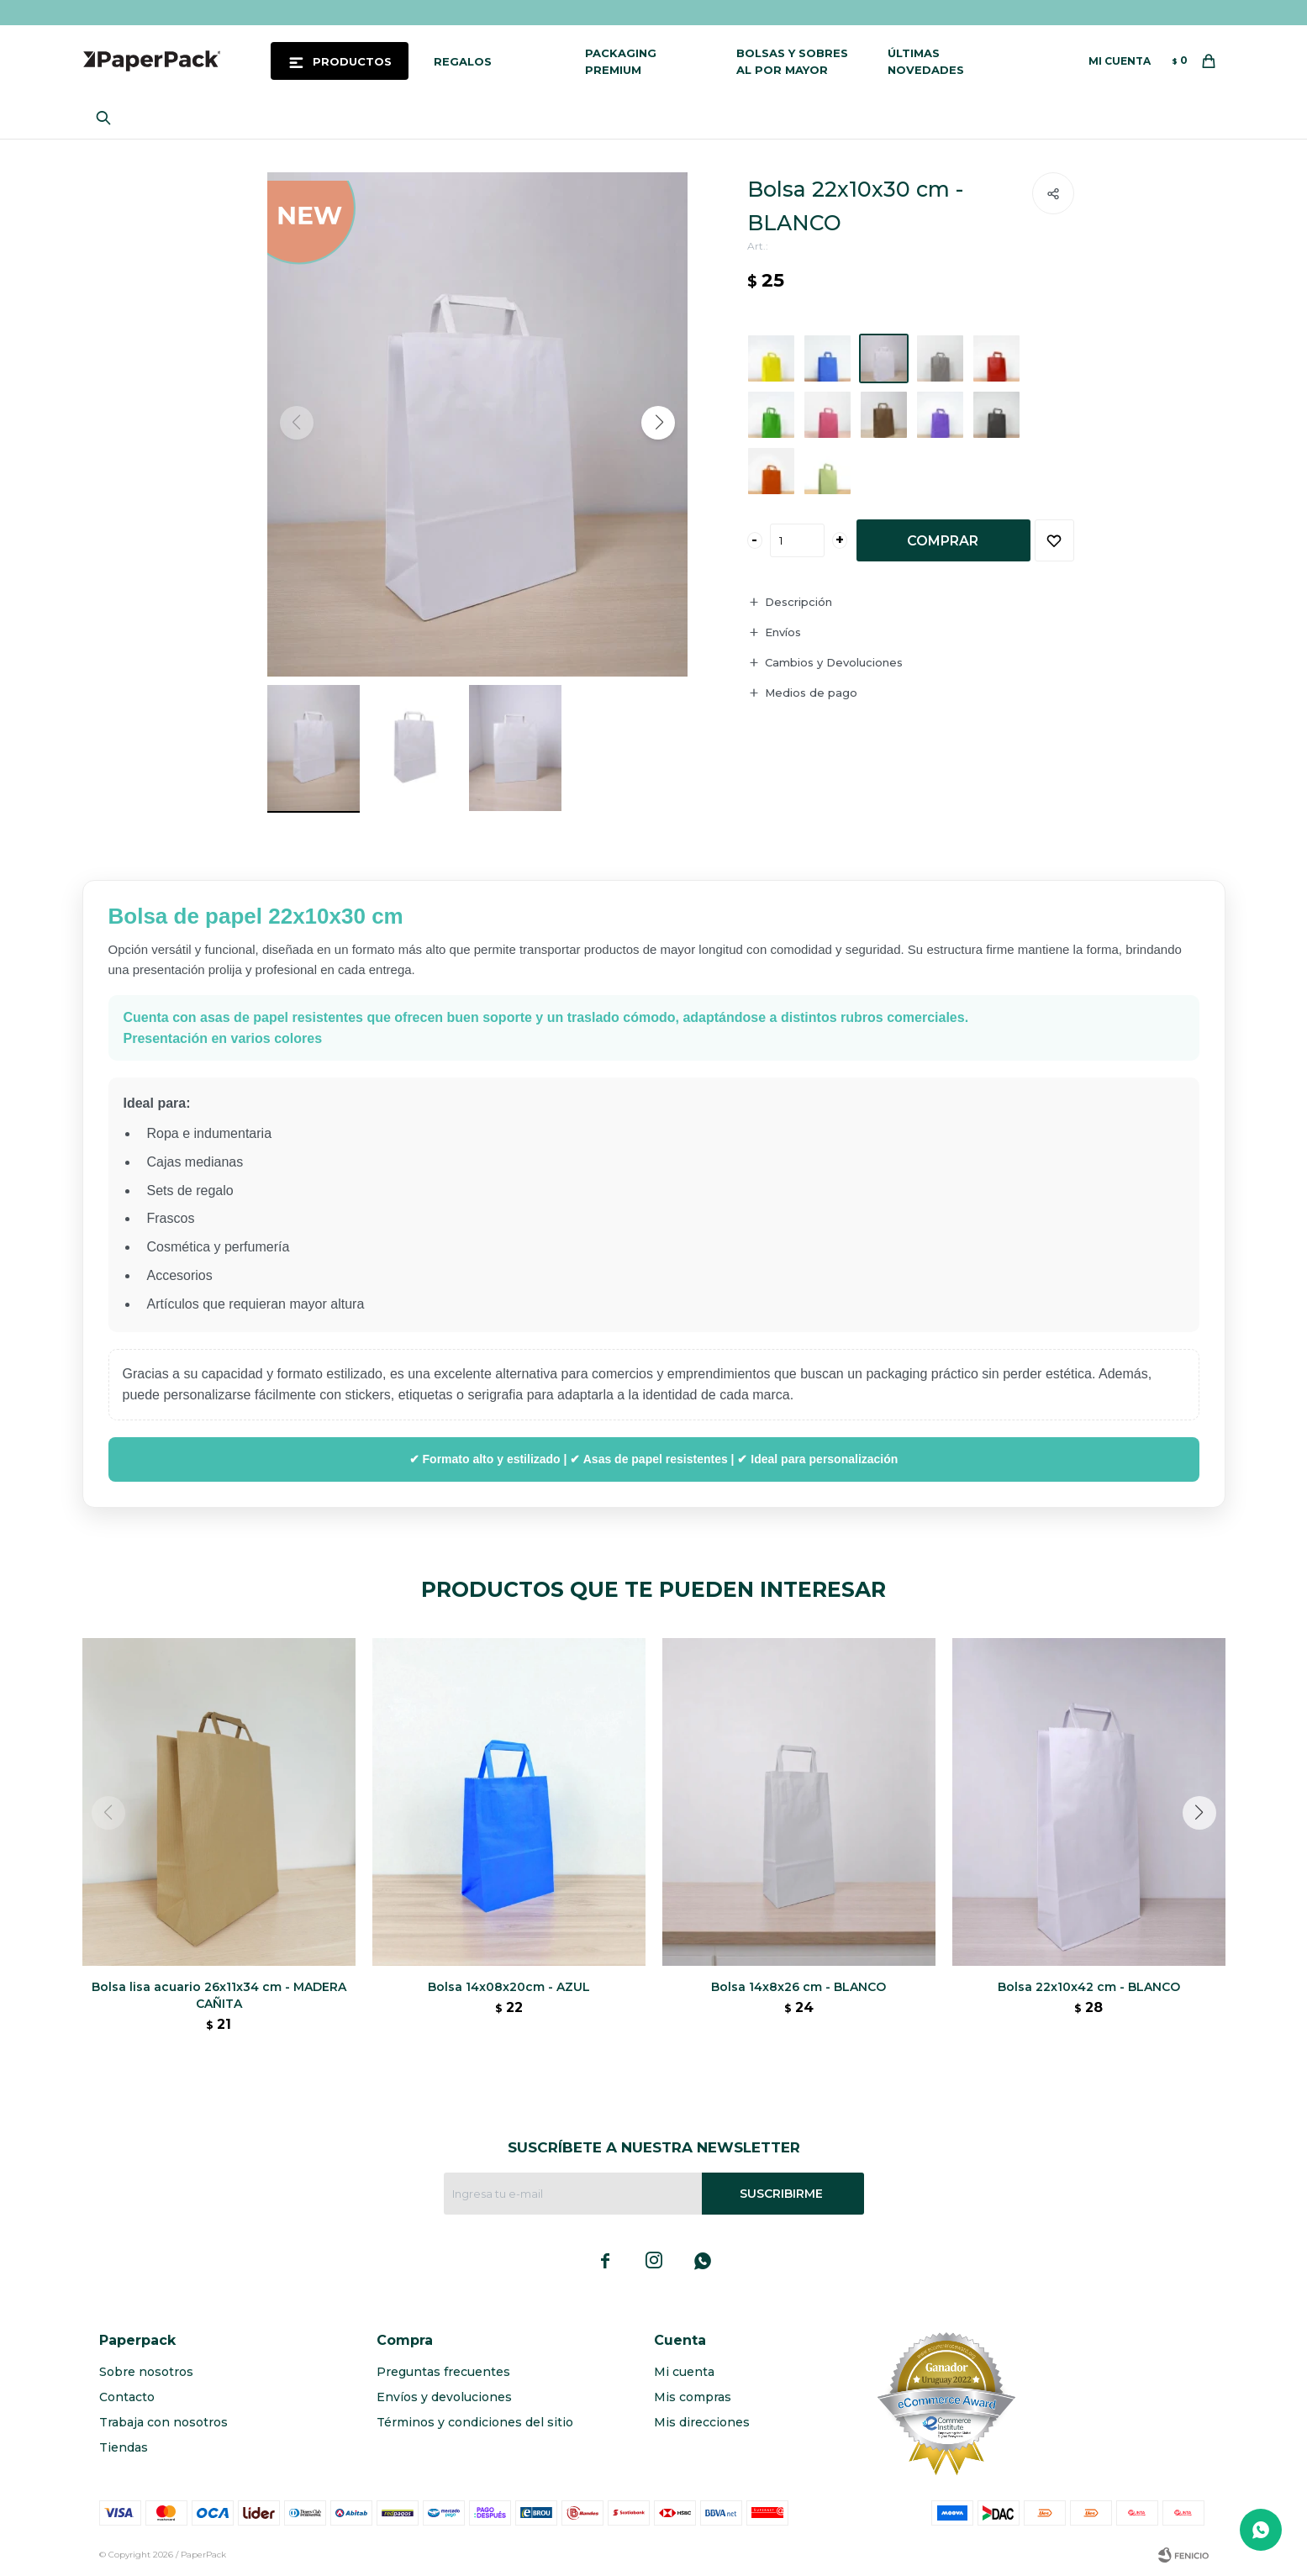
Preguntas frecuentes (443, 2371)
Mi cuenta (684, 2371)
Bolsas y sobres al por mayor (792, 61)
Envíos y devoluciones (444, 2397)
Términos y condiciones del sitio (475, 2422)
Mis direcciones (702, 2422)
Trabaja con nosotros (163, 2422)
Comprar (942, 541)
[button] (658, 423)
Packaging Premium (620, 61)
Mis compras (692, 2397)
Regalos (463, 61)
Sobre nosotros (146, 2371)
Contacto (127, 2397)
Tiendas (123, 2447)
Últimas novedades (926, 61)
